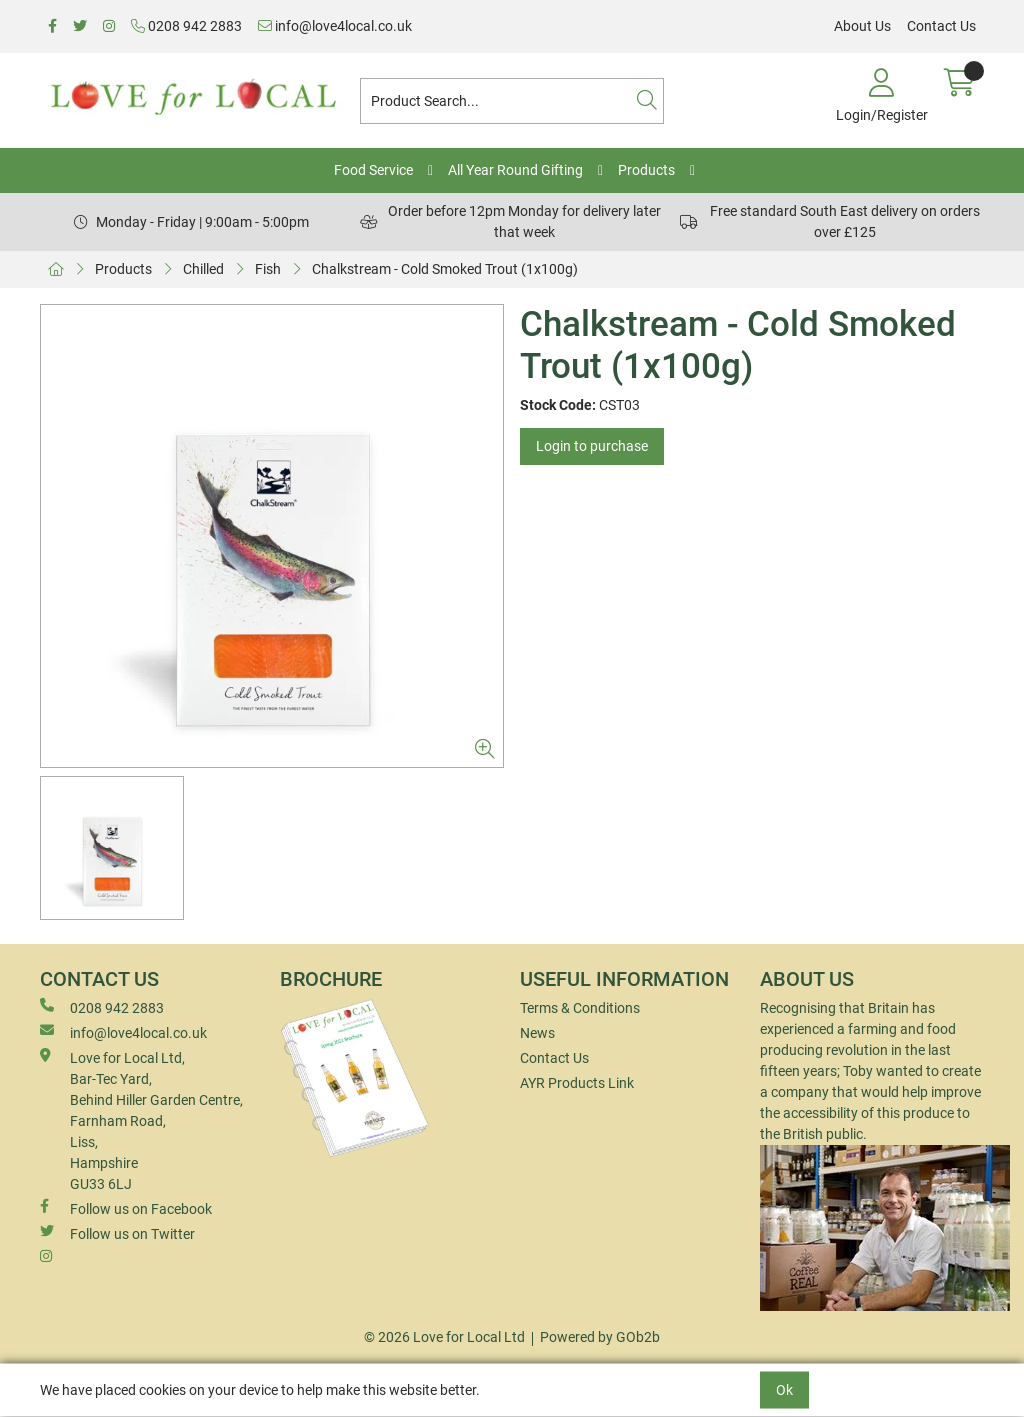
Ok (784, 1390)
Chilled (203, 269)
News (537, 1033)
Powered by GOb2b (600, 1337)
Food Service (373, 170)
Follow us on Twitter (117, 1233)
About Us (862, 26)
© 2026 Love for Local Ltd (444, 1337)
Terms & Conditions (580, 1008)
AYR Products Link (577, 1083)
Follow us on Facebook (126, 1208)
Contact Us (941, 26)
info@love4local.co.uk (335, 26)
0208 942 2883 (186, 26)
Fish (268, 269)
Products (646, 170)
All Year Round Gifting (515, 170)
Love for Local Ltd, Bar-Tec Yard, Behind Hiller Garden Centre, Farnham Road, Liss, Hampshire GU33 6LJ (141, 1120)
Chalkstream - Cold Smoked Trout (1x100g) (445, 269)
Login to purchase (592, 446)
